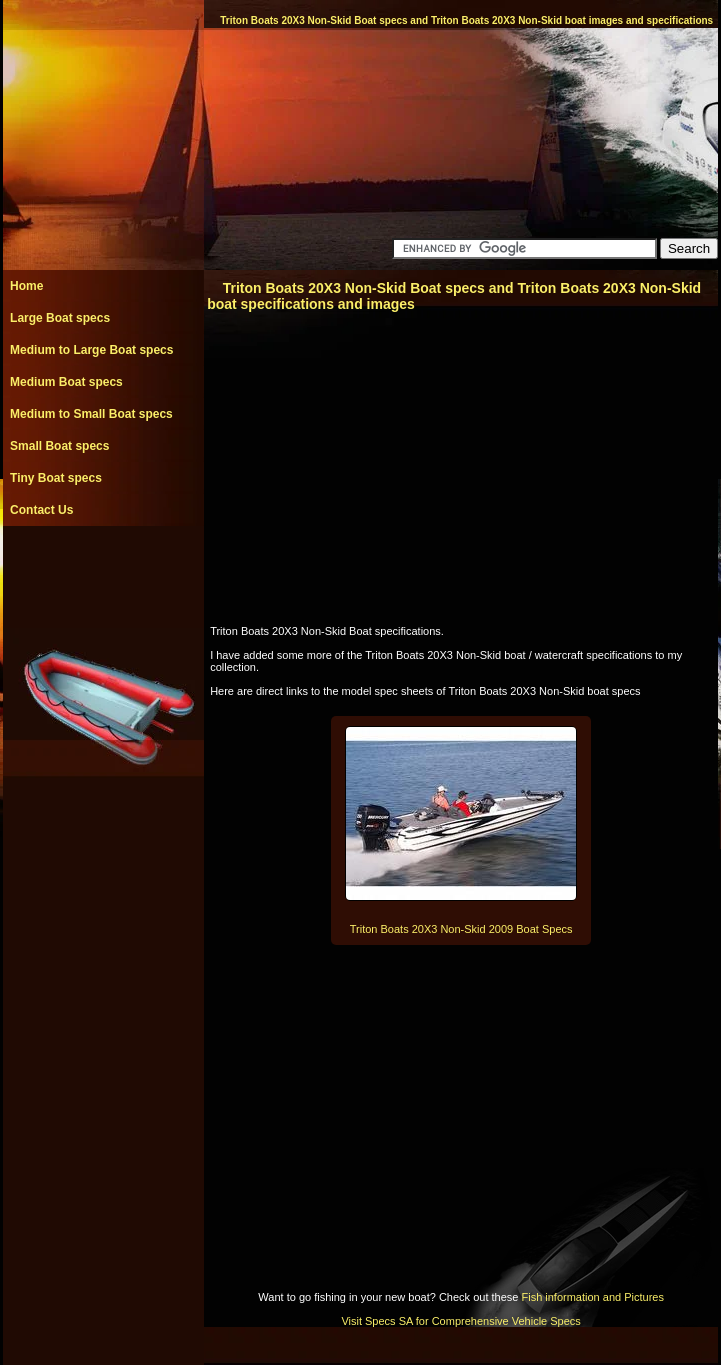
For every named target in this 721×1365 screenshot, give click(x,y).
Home (26, 286)
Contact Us (41, 510)
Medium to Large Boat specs (91, 350)
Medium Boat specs (66, 382)
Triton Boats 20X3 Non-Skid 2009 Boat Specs (461, 929)
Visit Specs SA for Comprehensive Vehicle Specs (460, 1321)
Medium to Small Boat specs (91, 414)
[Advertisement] (103, 571)
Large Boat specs (60, 318)
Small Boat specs (59, 446)
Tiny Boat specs (56, 478)
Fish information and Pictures (592, 1297)
